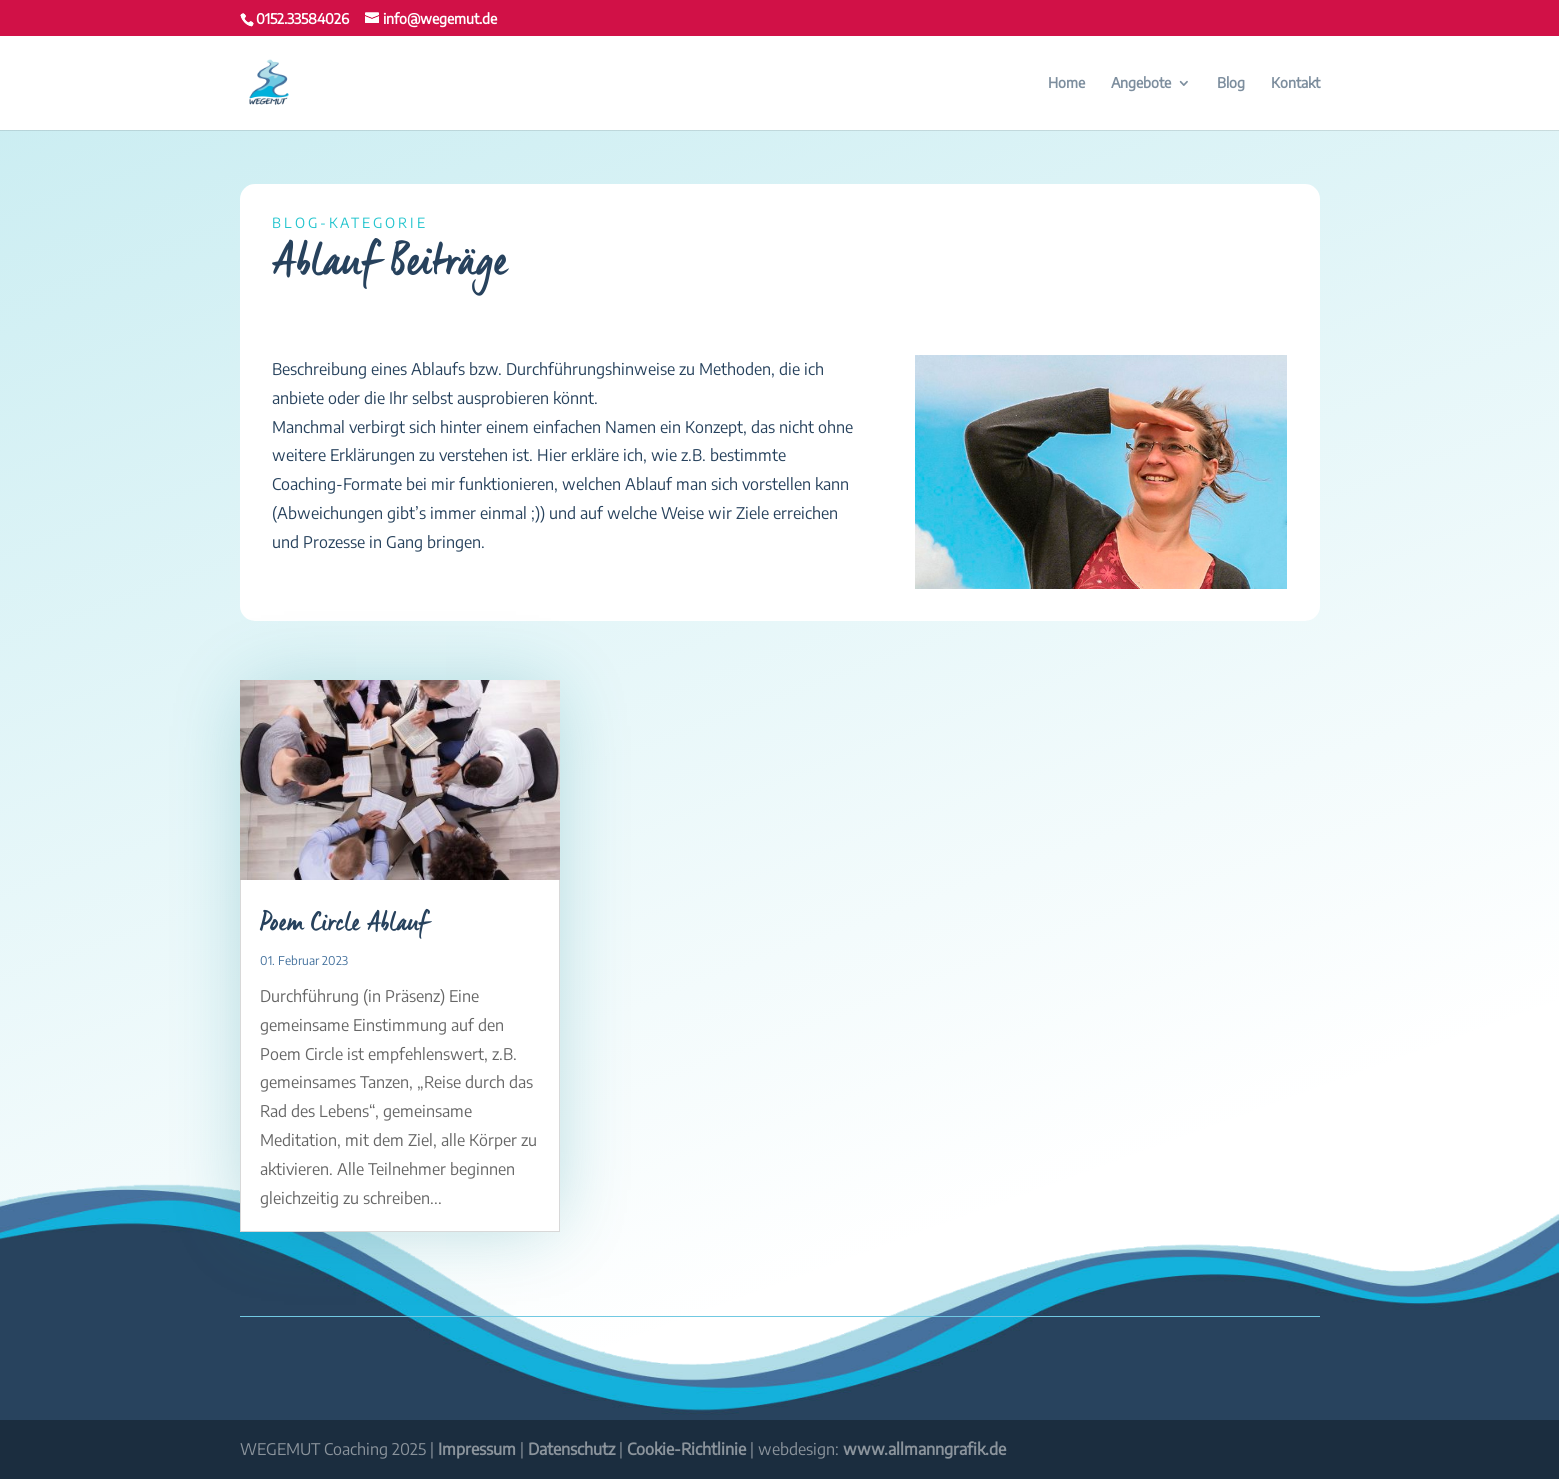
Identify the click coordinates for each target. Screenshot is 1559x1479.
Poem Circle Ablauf (344, 923)
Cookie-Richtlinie (686, 1449)
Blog (1231, 83)
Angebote (1141, 83)
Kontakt (1295, 83)
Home (1066, 83)
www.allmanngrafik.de (924, 1449)
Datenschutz (571, 1449)
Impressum (477, 1449)
